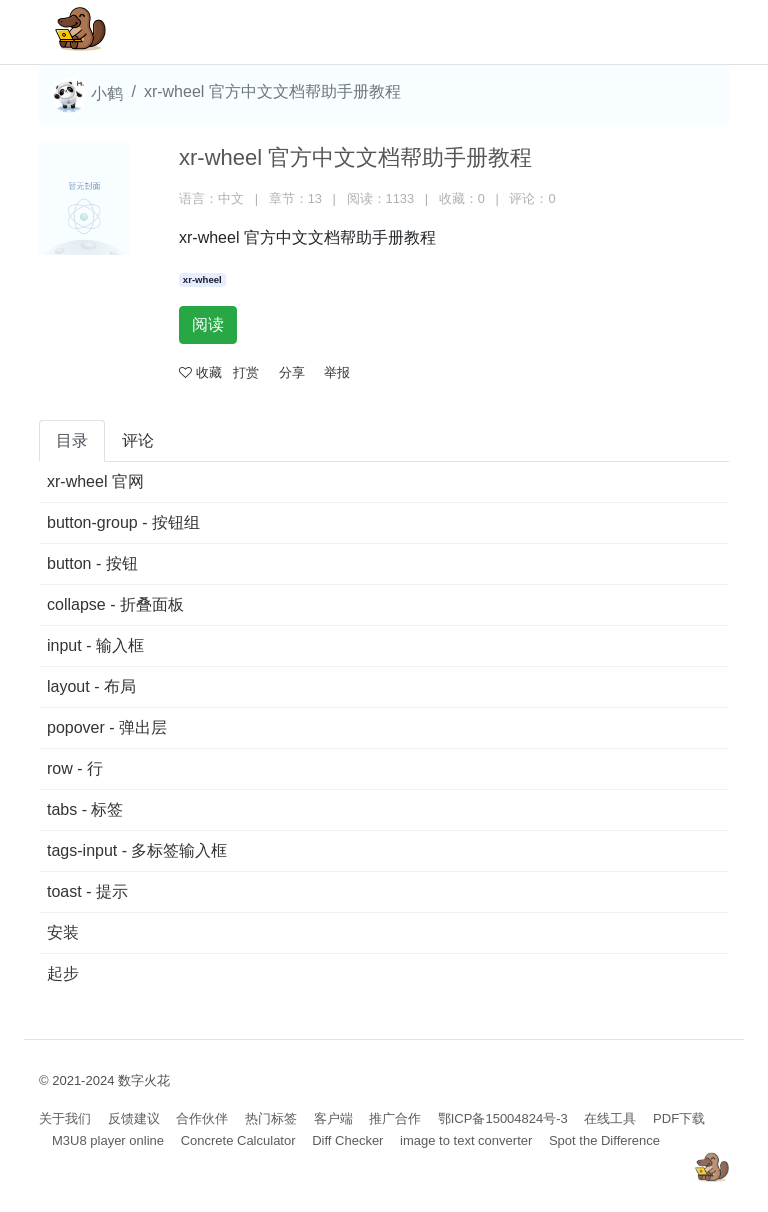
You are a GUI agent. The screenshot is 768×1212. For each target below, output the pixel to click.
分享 (292, 372)
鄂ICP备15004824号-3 (503, 1118)
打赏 (246, 372)
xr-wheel (202, 279)
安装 (63, 932)
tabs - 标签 (85, 809)
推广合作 (395, 1118)
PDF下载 (679, 1118)
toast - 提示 (87, 891)
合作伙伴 (202, 1118)
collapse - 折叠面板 (115, 604)
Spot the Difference (604, 1140)
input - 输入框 (95, 645)
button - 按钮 (92, 563)
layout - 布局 (91, 686)
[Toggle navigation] (685, 32)
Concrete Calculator (238, 1140)
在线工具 (610, 1118)
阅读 (208, 324)
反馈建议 (134, 1118)
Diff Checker (347, 1140)
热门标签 (271, 1118)
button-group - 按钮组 (123, 522)
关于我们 (65, 1118)
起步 (63, 973)
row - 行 (75, 768)
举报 (337, 372)
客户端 (333, 1118)
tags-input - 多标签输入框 (137, 850)
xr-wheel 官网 (95, 481)
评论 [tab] (138, 440)
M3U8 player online (108, 1140)
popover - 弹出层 (107, 727)
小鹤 (87, 95)
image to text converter (466, 1140)
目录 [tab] (72, 440)
